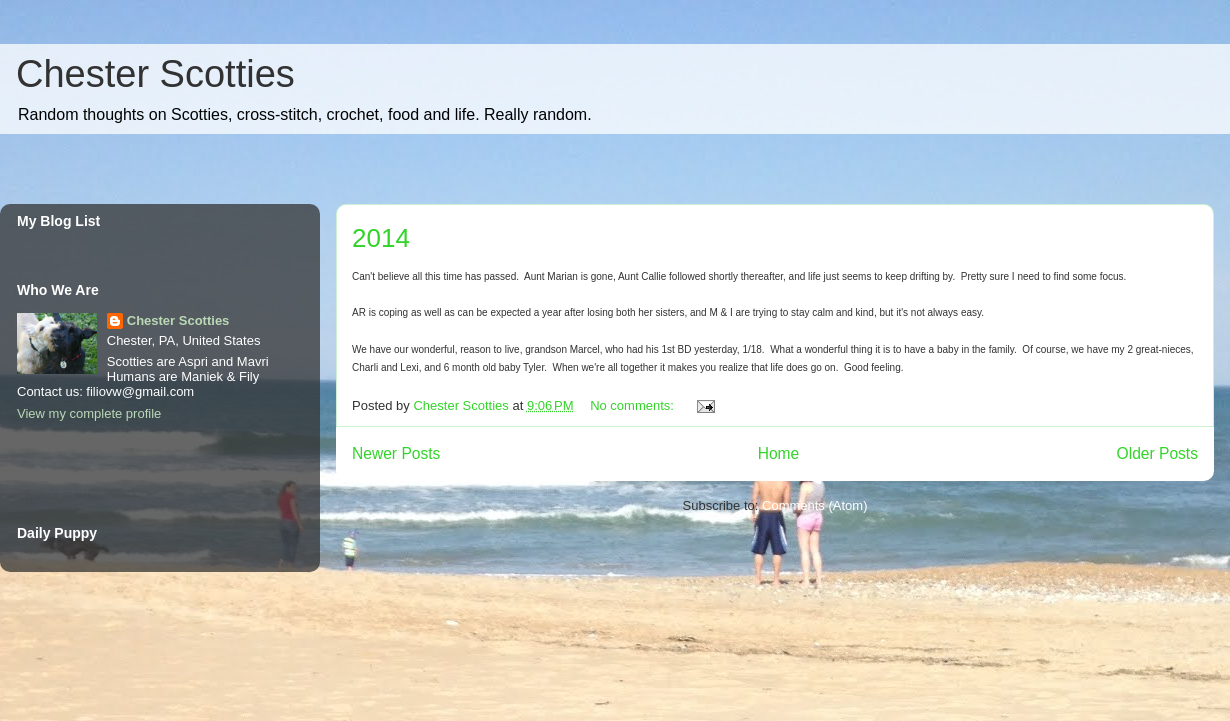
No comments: (633, 405)
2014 (381, 238)
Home (779, 453)
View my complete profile (89, 413)
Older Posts (1157, 453)
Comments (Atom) (814, 505)
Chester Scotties (155, 74)
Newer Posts (396, 453)
